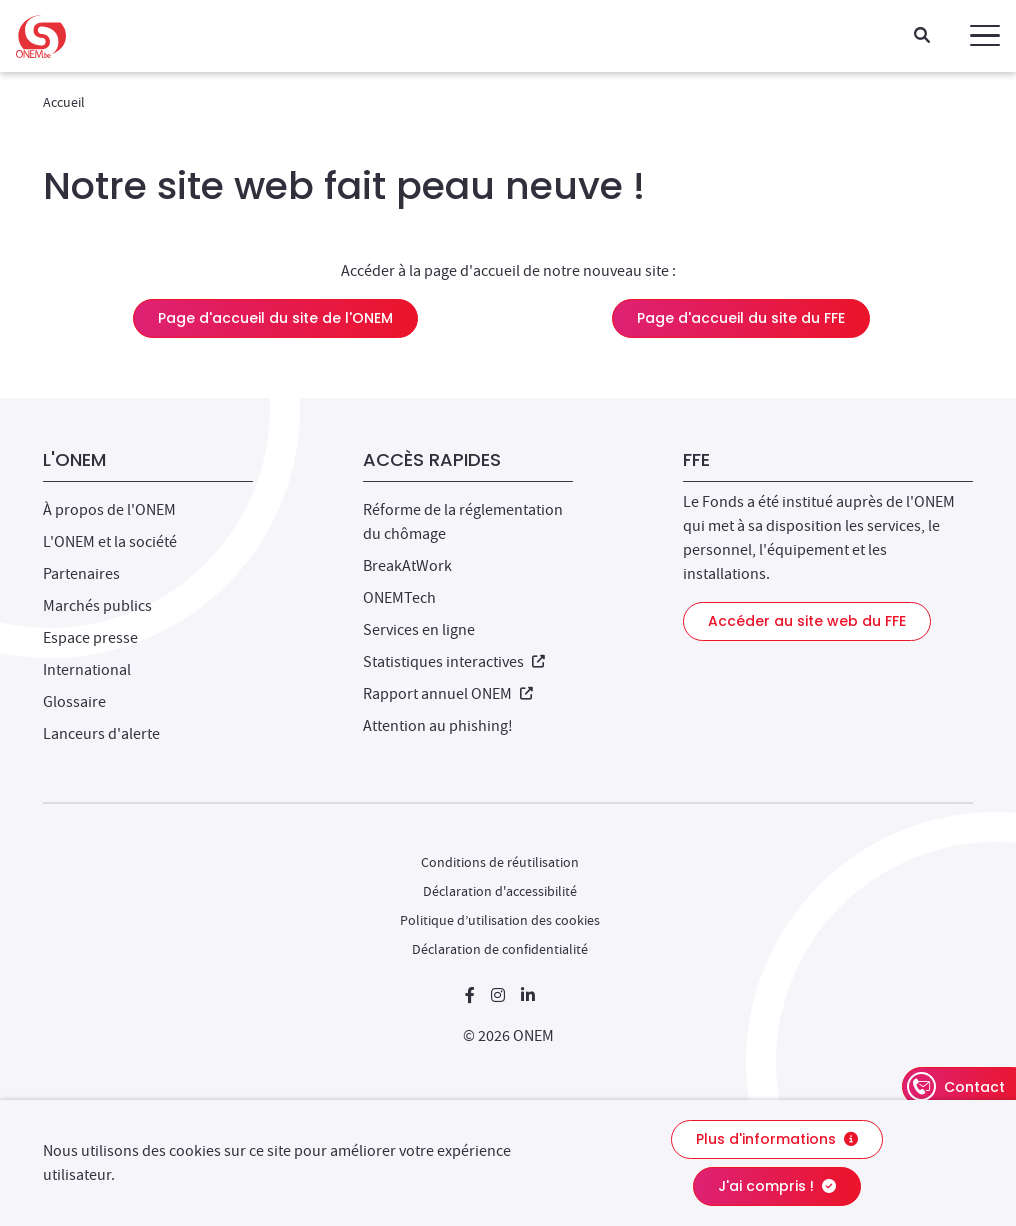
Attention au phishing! (438, 726)
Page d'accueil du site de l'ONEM (275, 318)
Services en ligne (419, 630)
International (87, 670)
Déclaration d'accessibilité (500, 891)
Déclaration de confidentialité (500, 949)
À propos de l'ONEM (109, 510)
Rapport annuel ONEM (448, 694)
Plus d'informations (777, 1139)
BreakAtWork (407, 566)
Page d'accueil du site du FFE (741, 318)
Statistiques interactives (454, 662)
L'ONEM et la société (110, 542)
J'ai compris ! (777, 1186)
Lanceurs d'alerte (101, 734)
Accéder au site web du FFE (807, 621)
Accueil (64, 102)
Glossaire (74, 702)
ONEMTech (399, 598)
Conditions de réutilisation (500, 862)
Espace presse (90, 638)
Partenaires (81, 574)
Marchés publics (97, 606)
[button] (985, 36)
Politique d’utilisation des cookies (500, 920)
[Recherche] (922, 36)
